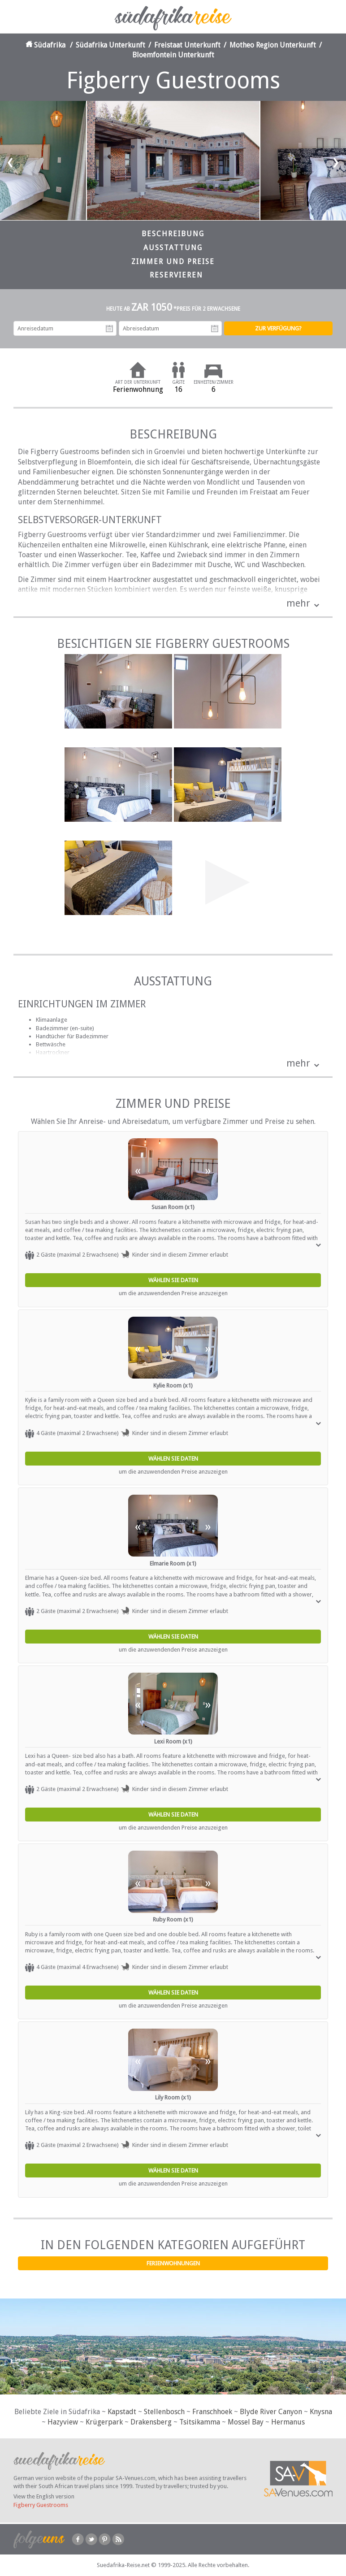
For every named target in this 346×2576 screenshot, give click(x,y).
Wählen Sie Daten (173, 1280)
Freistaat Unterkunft (187, 45)
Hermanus (288, 2422)
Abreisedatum (214, 328)
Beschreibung (173, 234)
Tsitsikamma (199, 2422)
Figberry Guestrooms (40, 2505)
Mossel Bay (246, 2422)
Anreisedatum (109, 328)
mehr (298, 603)
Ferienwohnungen (173, 2263)
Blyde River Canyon (271, 2411)
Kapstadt (122, 2411)
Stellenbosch (164, 2411)
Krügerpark (104, 2422)
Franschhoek (212, 2411)
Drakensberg (151, 2422)
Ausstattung (173, 247)
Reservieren (176, 275)
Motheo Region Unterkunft (272, 45)
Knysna (321, 2411)
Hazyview (63, 2422)
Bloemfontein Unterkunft (173, 55)
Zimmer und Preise (173, 261)
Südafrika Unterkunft (110, 45)
